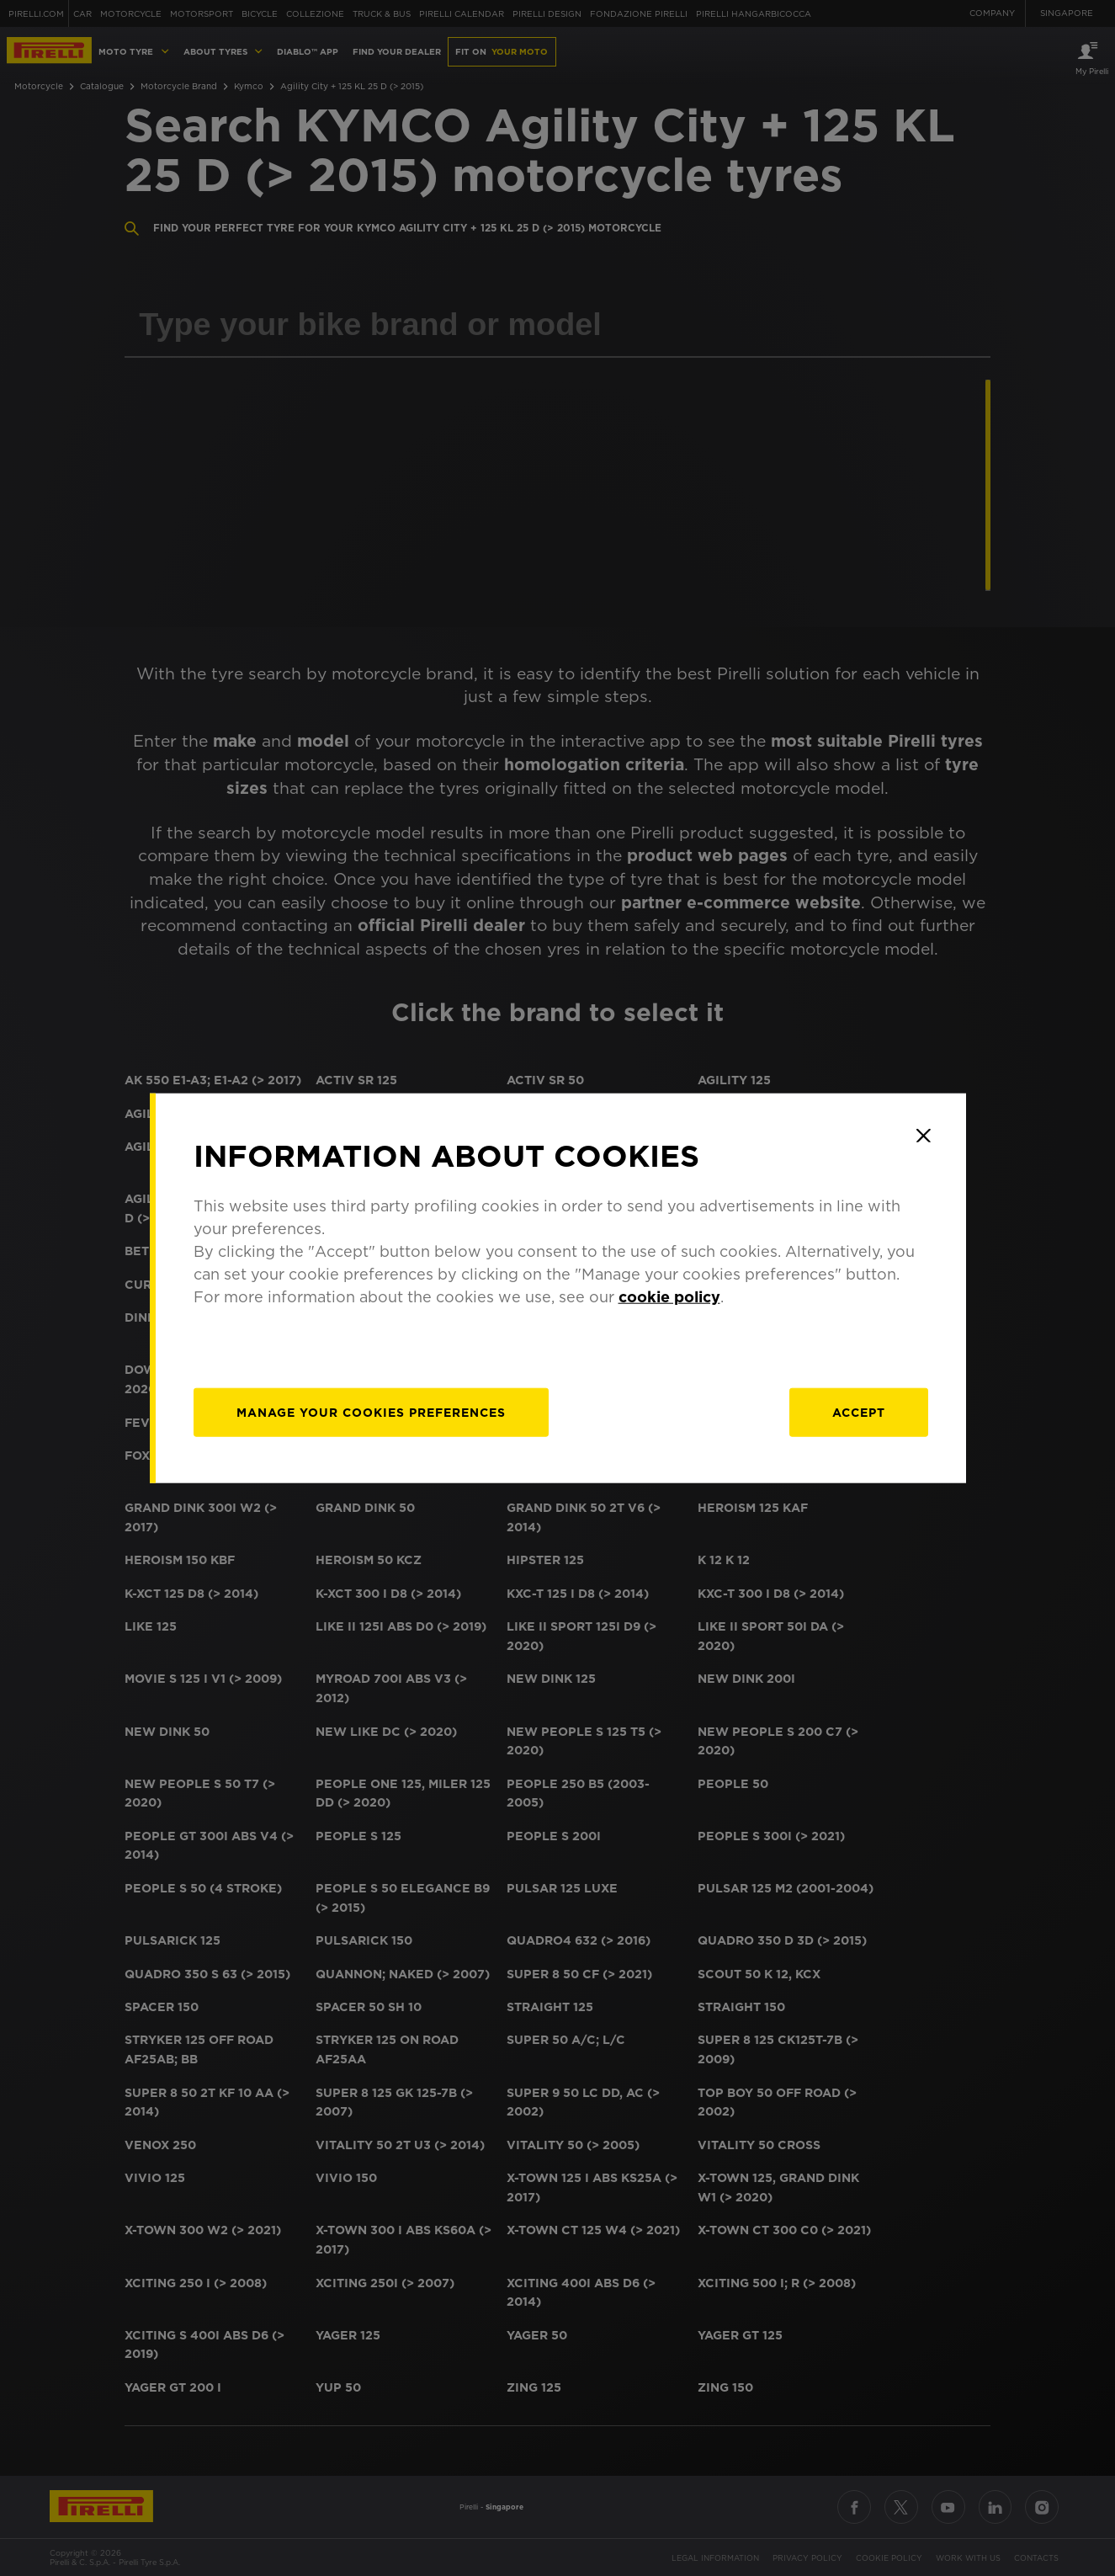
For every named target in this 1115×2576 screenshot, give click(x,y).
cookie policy (669, 1296)
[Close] (924, 1135)
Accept (858, 1411)
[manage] (371, 1411)
